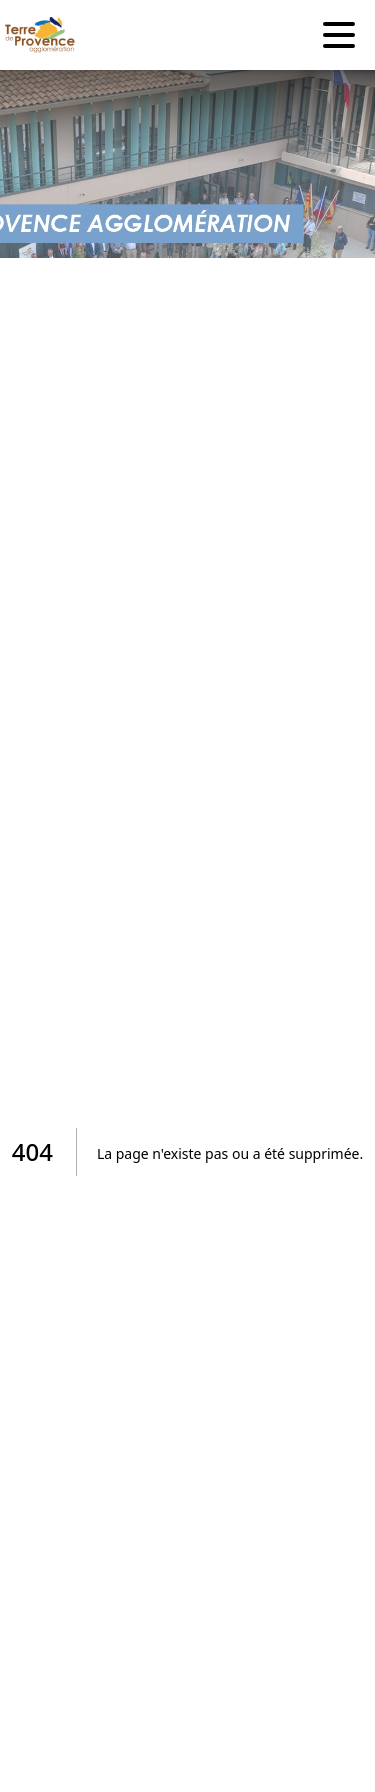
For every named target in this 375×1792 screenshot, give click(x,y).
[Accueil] (35, 35)
